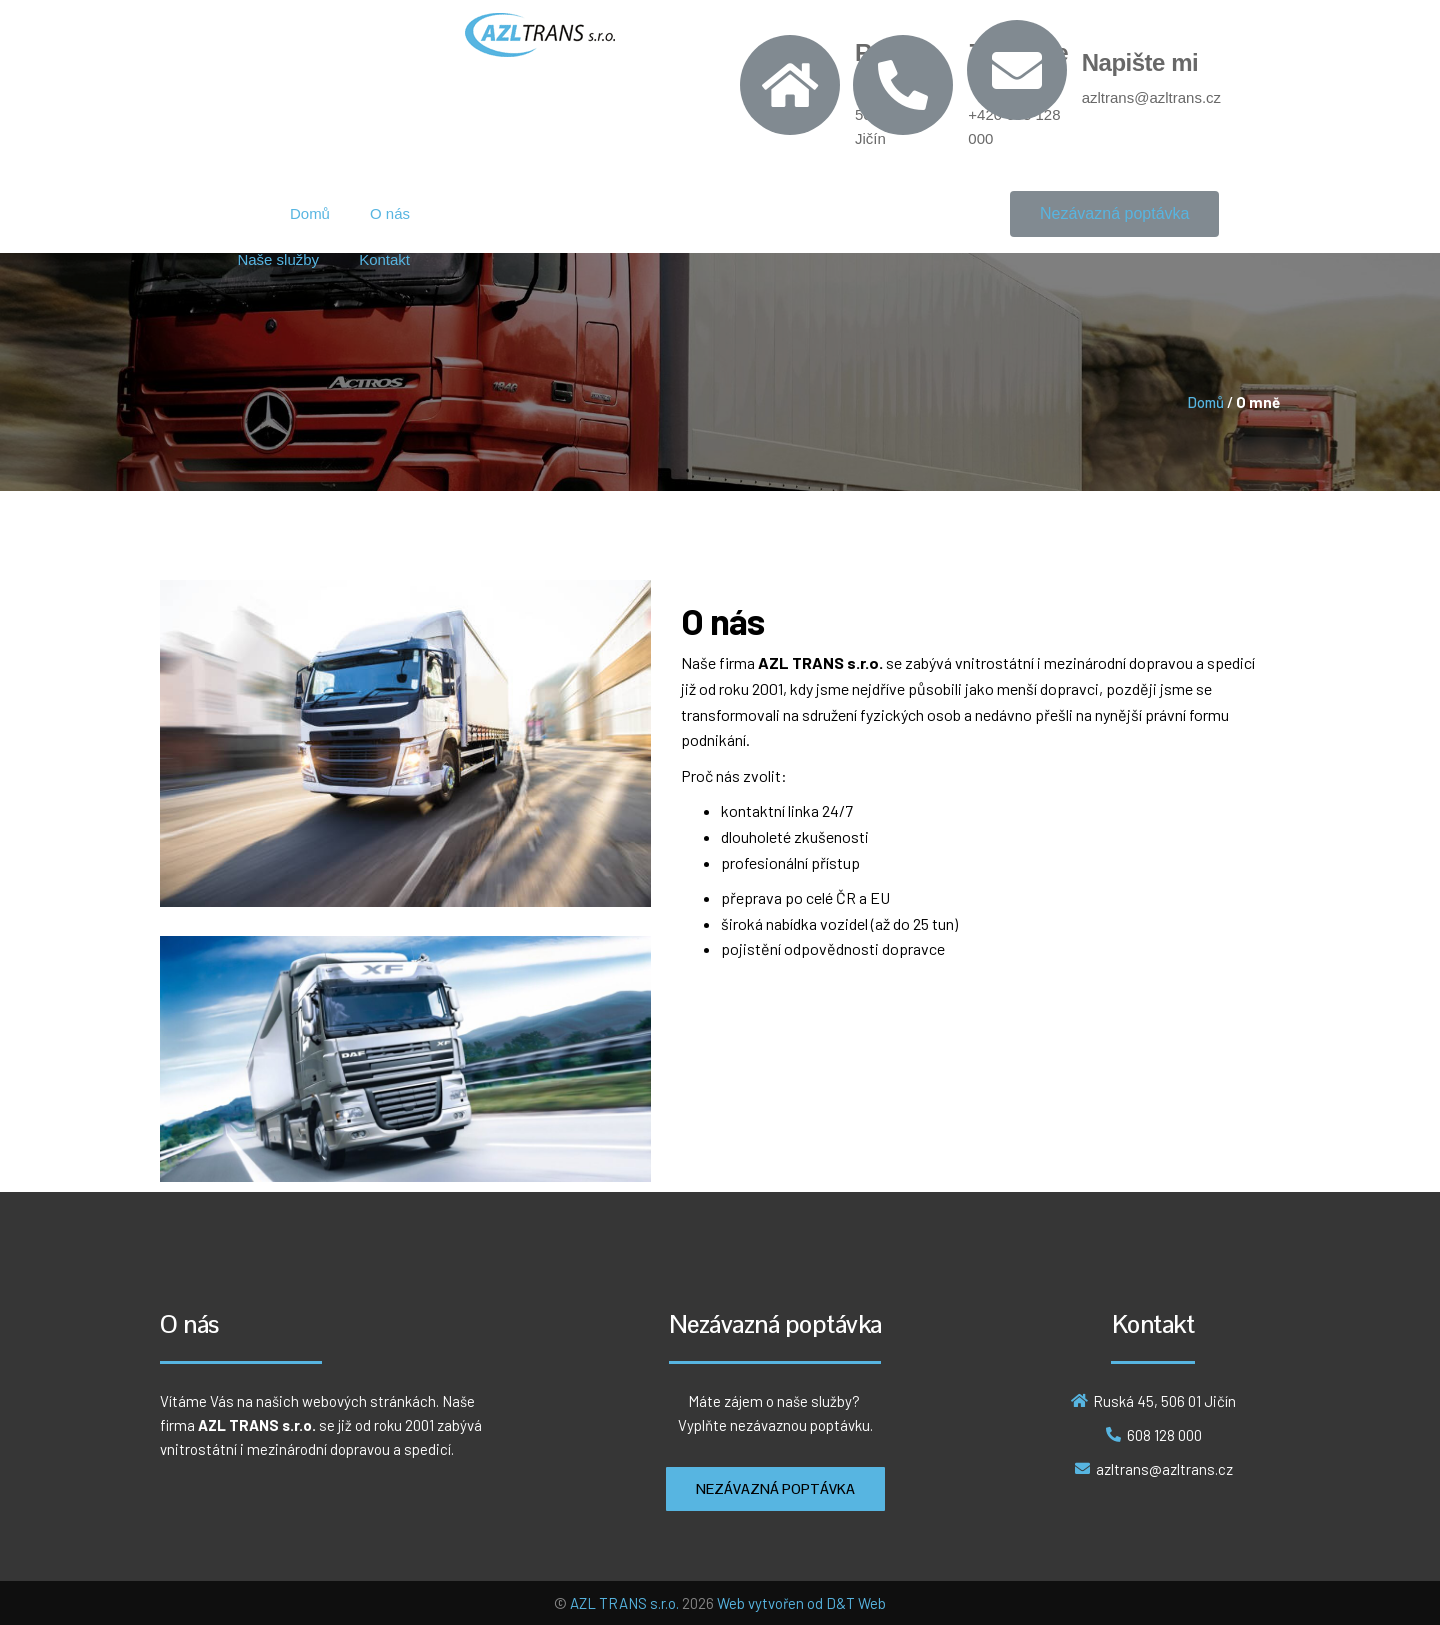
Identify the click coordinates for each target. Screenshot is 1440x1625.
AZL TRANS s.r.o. (624, 1603)
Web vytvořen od (771, 1603)
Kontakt (384, 259)
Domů (310, 213)
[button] (1114, 214)
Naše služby (278, 259)
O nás (390, 213)
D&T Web (856, 1603)
